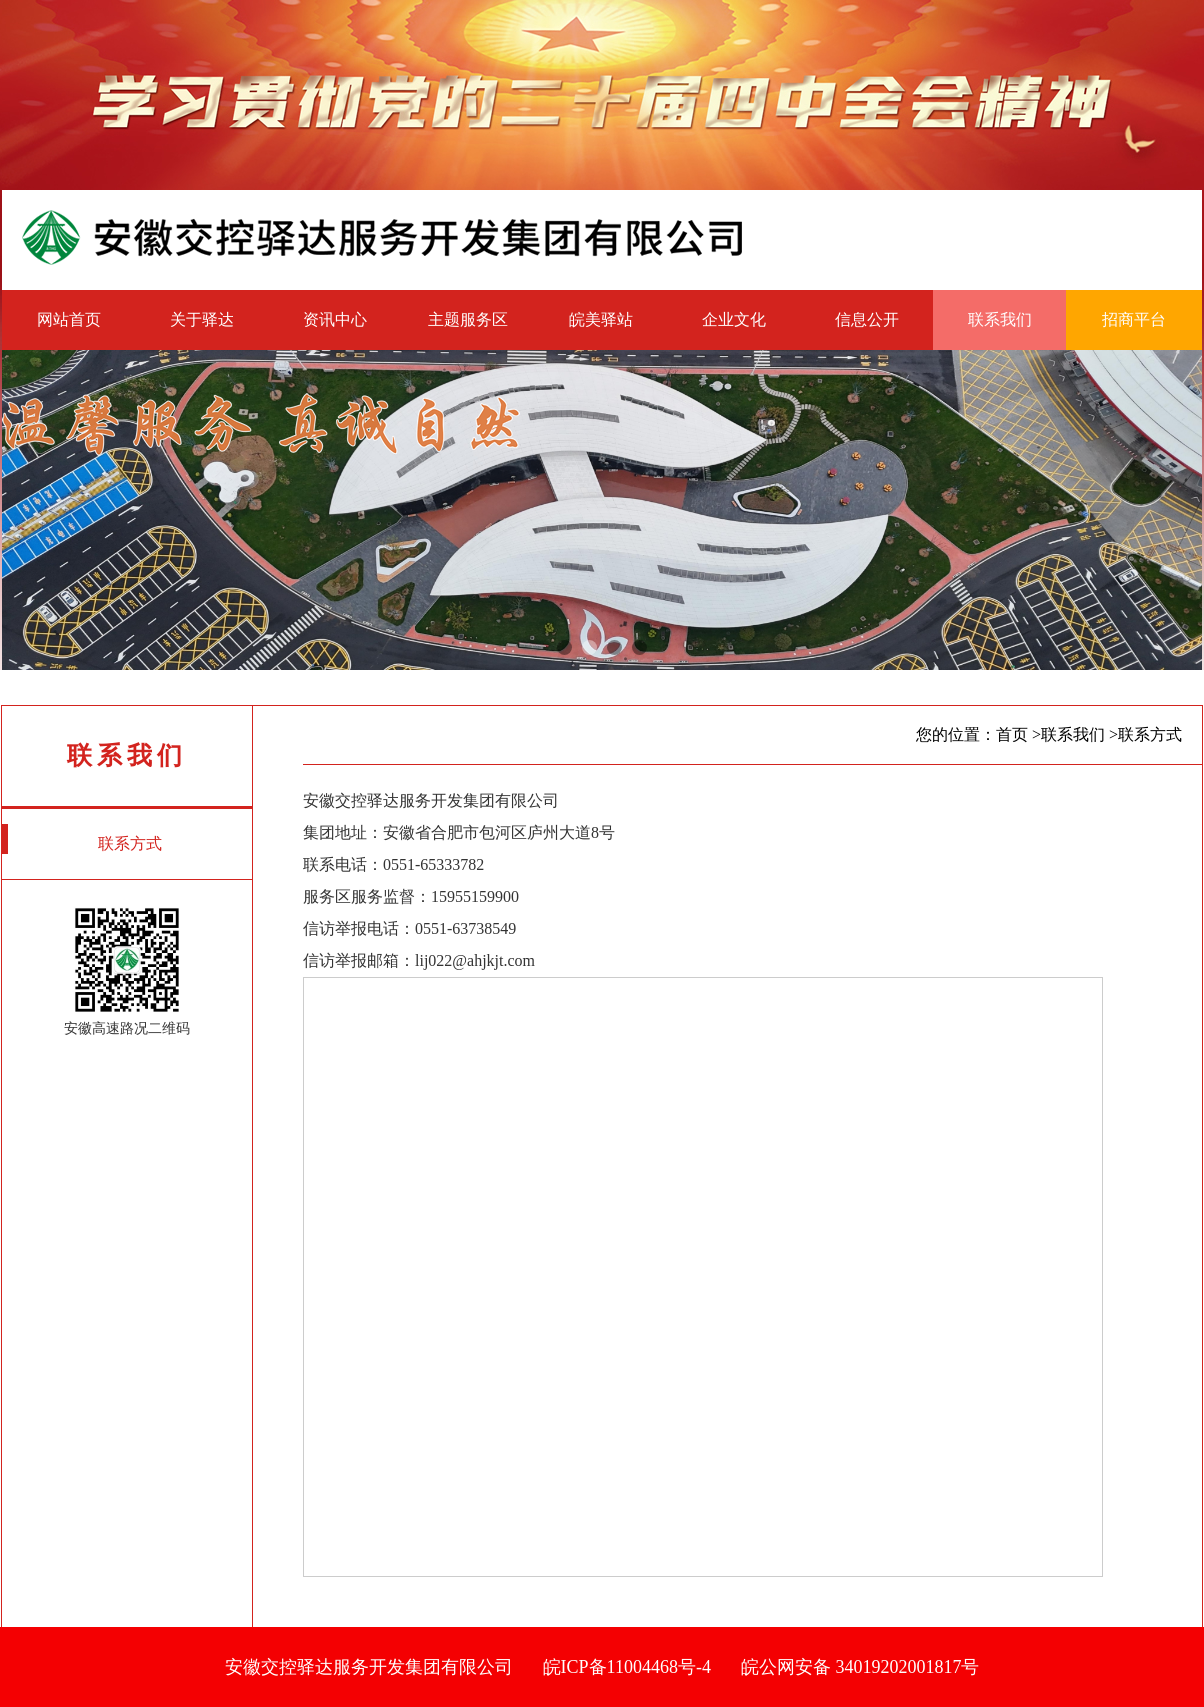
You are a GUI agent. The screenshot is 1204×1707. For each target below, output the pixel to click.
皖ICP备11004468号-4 (627, 1667)
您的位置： (956, 734)
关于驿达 (202, 319)
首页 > (1018, 734)
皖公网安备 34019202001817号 (860, 1667)
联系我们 (1000, 319)
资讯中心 (335, 319)
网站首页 (69, 319)
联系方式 (82, 839)
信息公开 (867, 319)
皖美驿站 (601, 319)
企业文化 (734, 319)
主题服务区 (468, 319)
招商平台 (1134, 319)
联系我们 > (1079, 734)
